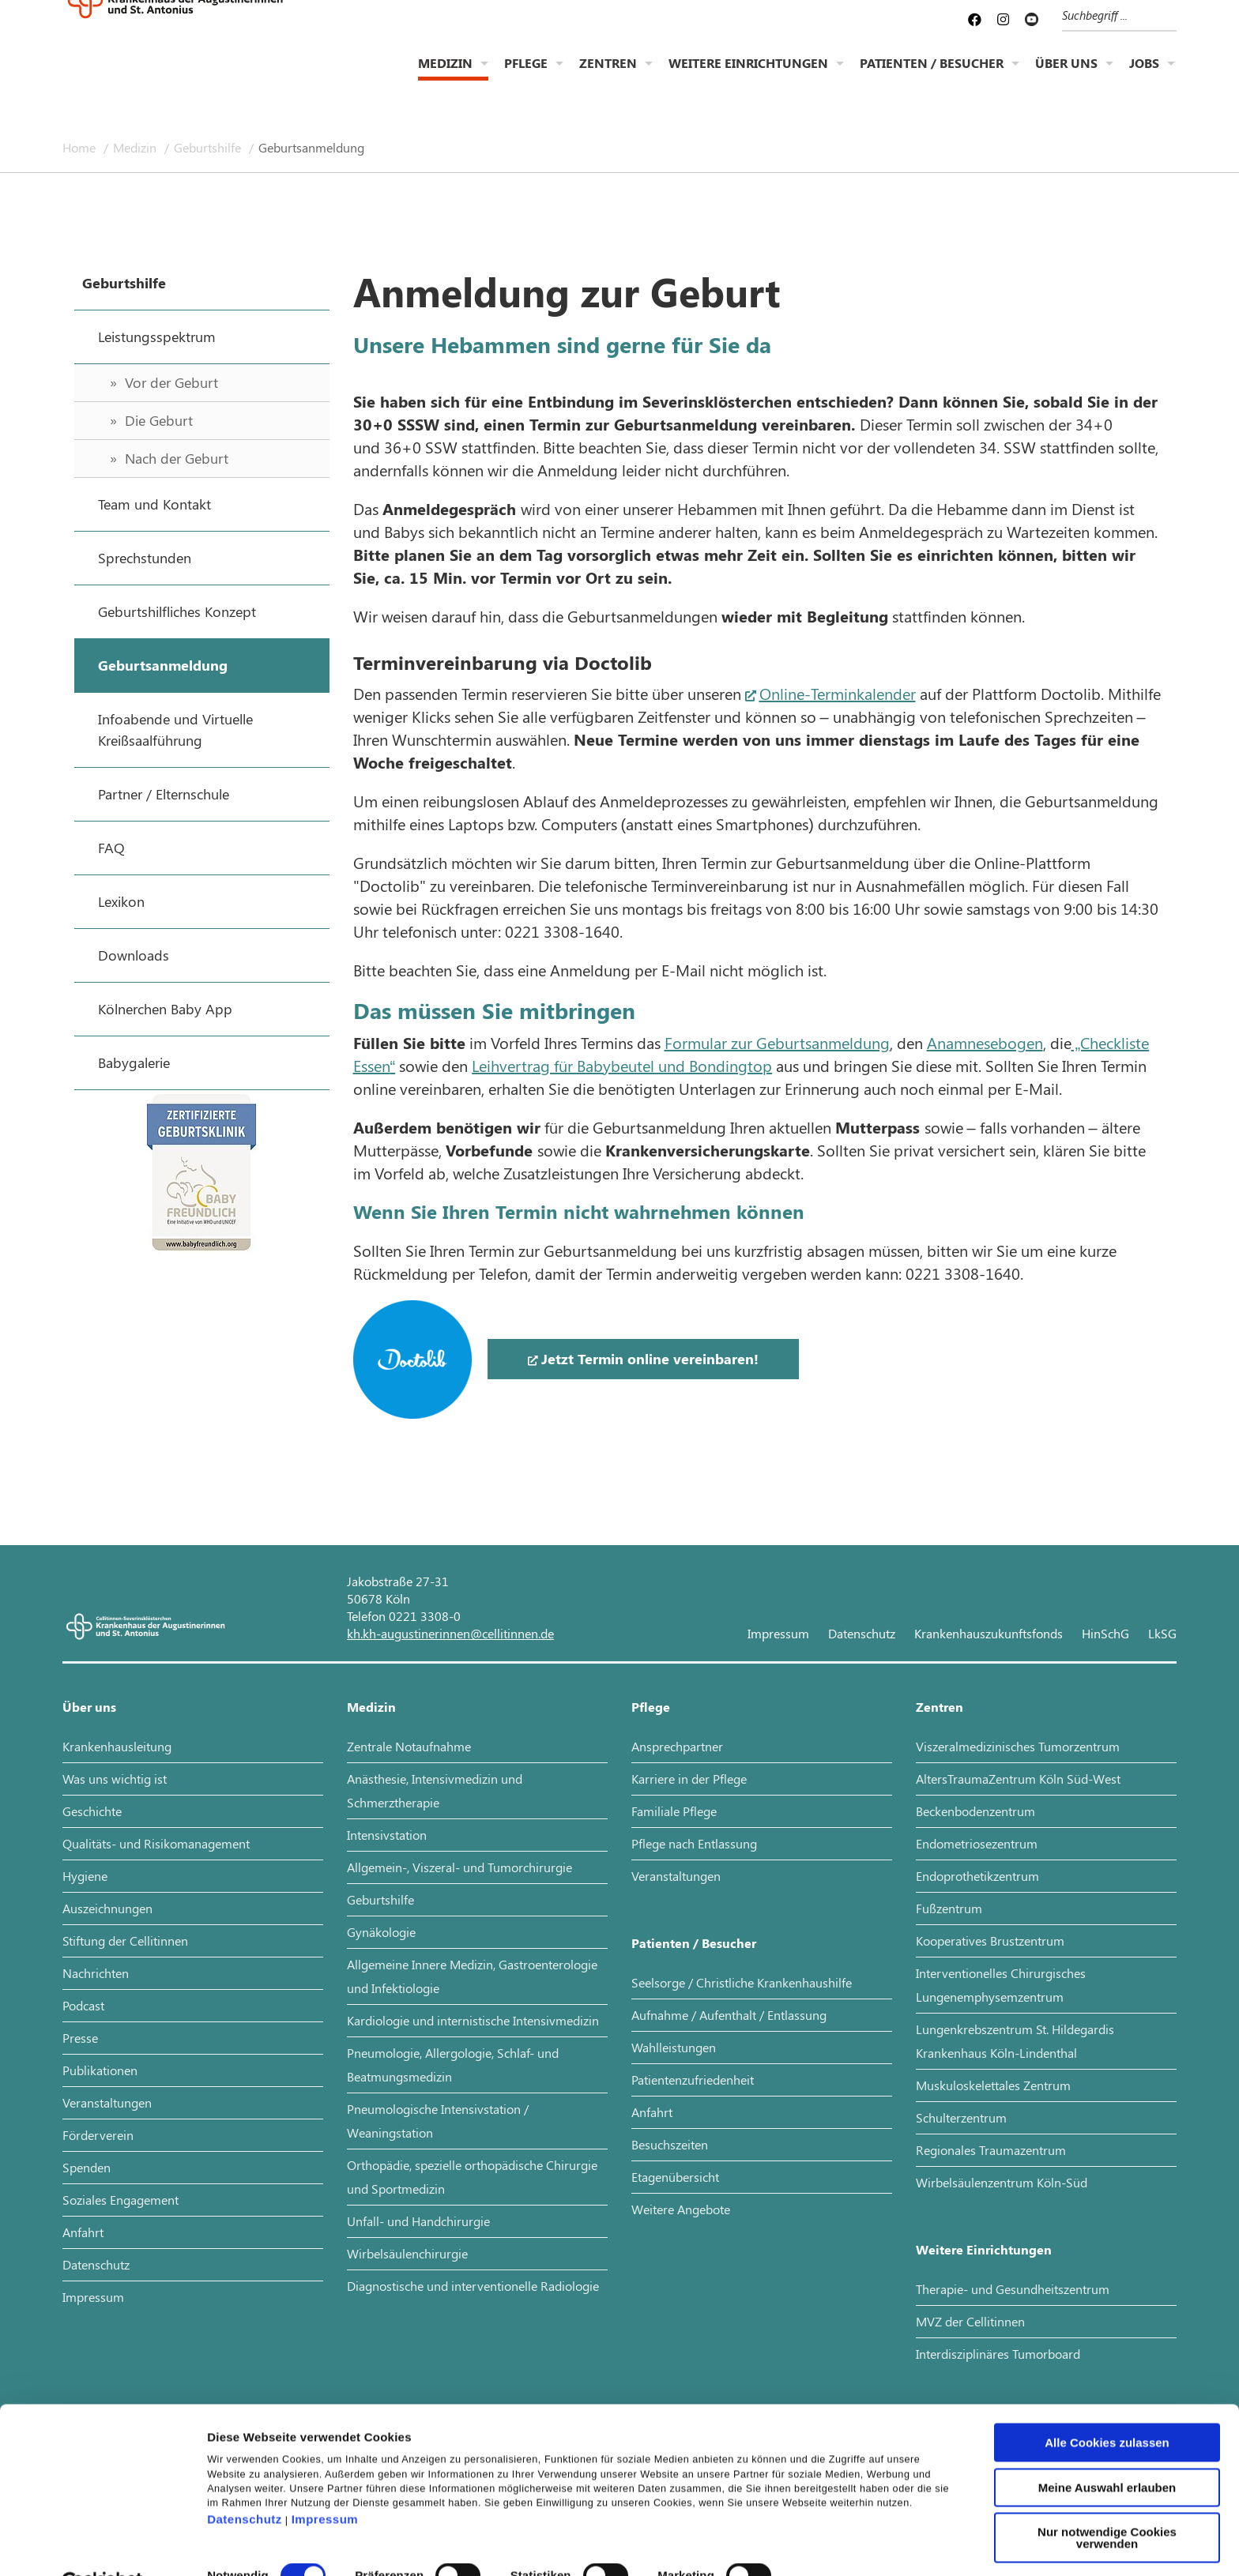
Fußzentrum (949, 1908)
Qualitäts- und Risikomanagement (156, 1843)
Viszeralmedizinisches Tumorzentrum (1018, 1746)
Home (80, 147)
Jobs (1144, 75)
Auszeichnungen (107, 1908)
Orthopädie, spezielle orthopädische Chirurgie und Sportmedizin (472, 2177)
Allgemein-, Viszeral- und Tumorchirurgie (459, 1867)
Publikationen (99, 2070)
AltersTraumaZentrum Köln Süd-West (1018, 1778)
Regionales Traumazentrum (991, 2150)
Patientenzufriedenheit (692, 2079)
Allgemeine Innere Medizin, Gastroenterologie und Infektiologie (472, 1976)
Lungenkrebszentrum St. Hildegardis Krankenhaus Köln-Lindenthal (1015, 2041)
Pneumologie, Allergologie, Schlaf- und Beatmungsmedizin (453, 2064)
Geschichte (92, 1811)
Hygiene (84, 1875)
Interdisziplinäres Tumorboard (998, 2353)
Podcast (83, 2005)
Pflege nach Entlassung (694, 1843)
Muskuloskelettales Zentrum (993, 2085)
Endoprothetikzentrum (977, 1875)
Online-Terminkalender (837, 693)
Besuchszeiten (669, 2144)
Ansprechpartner (677, 1746)
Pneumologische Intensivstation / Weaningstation (438, 2120)
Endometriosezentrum (977, 1843)
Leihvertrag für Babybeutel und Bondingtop (622, 1065)
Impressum (325, 2481)
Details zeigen (840, 2545)
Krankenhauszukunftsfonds (988, 1633)
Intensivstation (387, 1834)
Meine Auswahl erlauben (1107, 2449)
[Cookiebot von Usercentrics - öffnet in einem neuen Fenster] (102, 2545)
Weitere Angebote (680, 2209)
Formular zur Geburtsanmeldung (777, 1042)
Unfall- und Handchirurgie (418, 2221)
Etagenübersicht (675, 2176)
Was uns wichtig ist (114, 1778)
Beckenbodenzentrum (975, 1811)
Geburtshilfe (209, 147)
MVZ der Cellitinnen (970, 2321)
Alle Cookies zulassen (1107, 2404)
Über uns (1066, 75)
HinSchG (1105, 1633)
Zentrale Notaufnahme (409, 1746)
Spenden (86, 2167)
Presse (80, 2037)
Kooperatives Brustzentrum (990, 1940)
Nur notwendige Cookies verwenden (1107, 2499)
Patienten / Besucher (932, 75)
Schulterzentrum (961, 2117)
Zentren (608, 75)
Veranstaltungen (107, 2102)
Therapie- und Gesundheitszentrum (1012, 2289)
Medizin (445, 75)
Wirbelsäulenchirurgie (407, 2253)
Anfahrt (83, 2232)
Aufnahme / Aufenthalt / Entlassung (729, 2014)
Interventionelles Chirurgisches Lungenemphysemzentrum (1001, 1985)
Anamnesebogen (985, 1042)
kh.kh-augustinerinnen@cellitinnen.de (450, 1633)
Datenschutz (244, 2481)
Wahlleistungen (673, 2047)
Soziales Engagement (120, 2199)
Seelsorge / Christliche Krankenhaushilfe (741, 1982)
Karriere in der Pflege (689, 1778)
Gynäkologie (381, 1932)
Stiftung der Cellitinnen (125, 1940)
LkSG (1162, 1633)
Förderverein (98, 2135)
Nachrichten (95, 1973)
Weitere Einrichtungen (748, 75)
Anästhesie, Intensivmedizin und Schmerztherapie (434, 1790)
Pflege (526, 75)
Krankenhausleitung (116, 1746)
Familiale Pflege (674, 1811)
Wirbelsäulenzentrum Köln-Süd (1001, 2182)
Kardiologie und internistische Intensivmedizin (473, 2020)
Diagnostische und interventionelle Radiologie (473, 2285)
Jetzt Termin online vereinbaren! (650, 1358)
